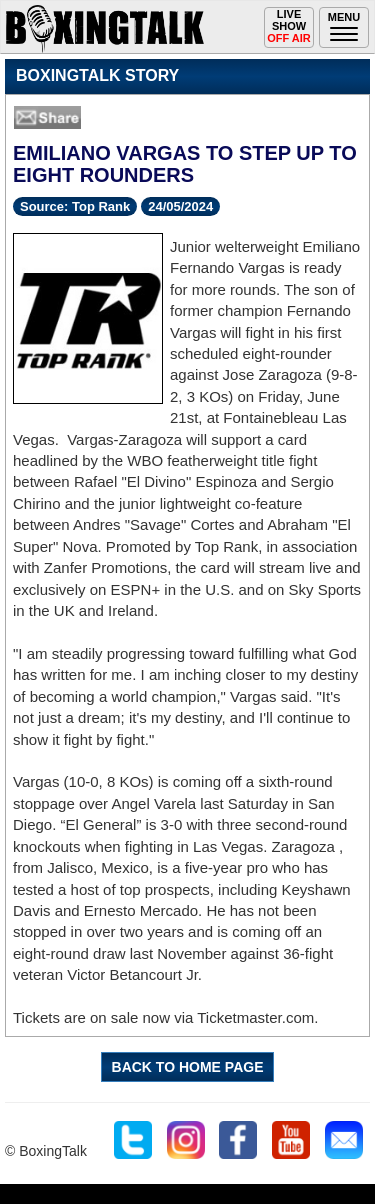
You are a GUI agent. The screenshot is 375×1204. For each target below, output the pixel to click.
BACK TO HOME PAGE (188, 1067)
